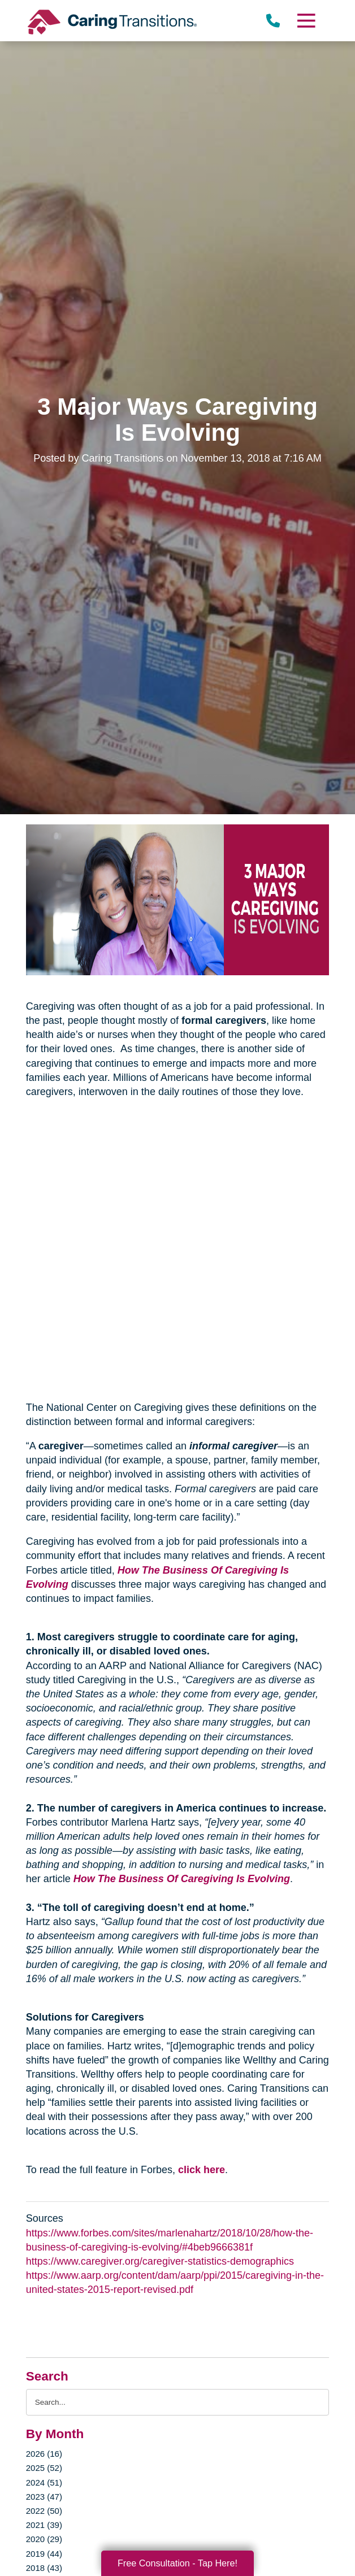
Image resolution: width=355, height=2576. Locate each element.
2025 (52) (44, 2468)
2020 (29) (44, 2539)
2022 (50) (44, 2511)
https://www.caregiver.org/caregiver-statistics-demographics (160, 2261)
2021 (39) (44, 2525)
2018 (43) (44, 2568)
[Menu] (306, 20)
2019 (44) (44, 2553)
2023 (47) (44, 2496)
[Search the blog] (177, 2402)
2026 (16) (44, 2453)
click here (201, 2169)
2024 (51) (44, 2482)
